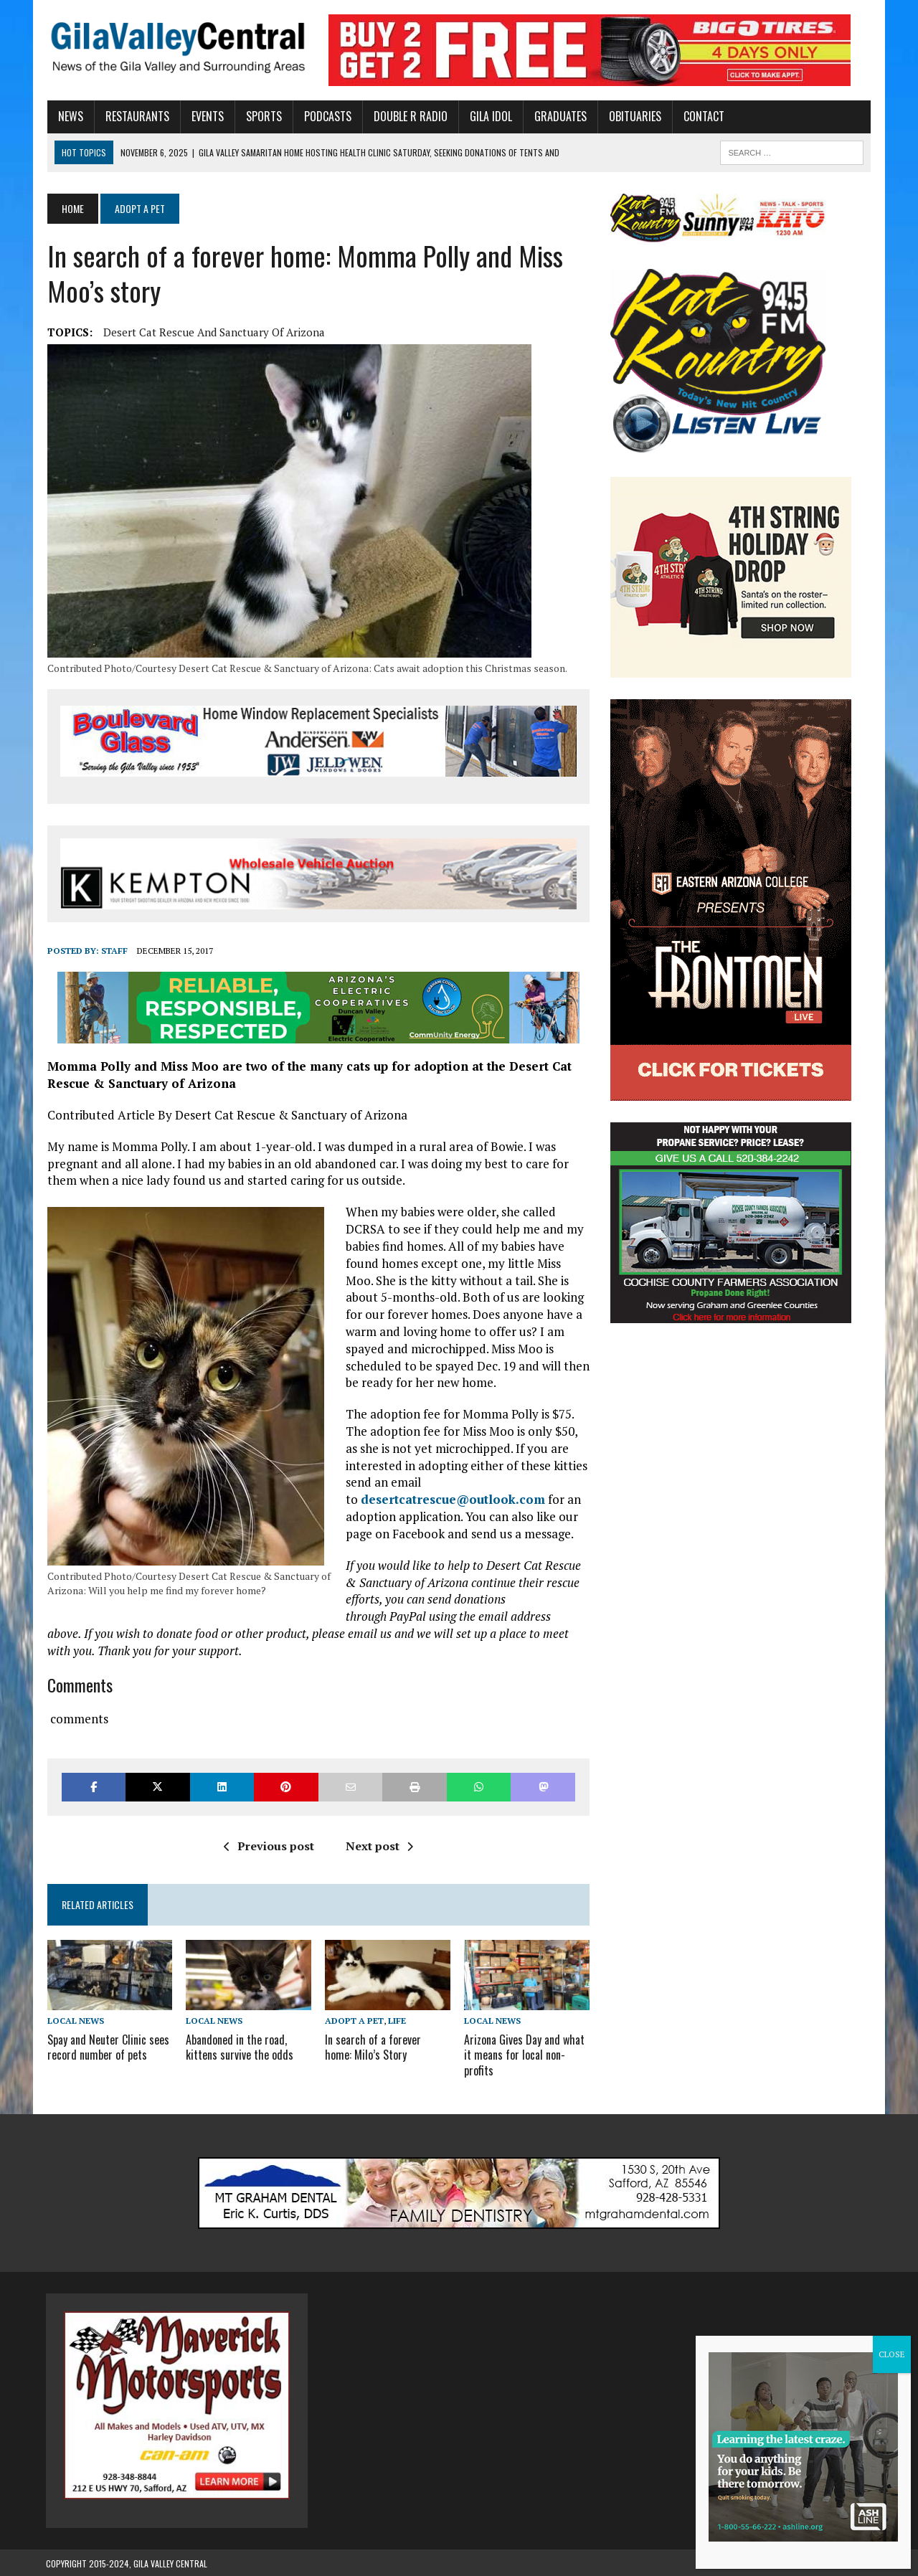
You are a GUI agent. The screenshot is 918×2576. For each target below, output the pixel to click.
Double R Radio (409, 116)
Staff (113, 951)
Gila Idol (489, 116)
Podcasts (326, 116)
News (69, 116)
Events (206, 116)
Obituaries (633, 116)
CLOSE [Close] (892, 2354)
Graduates (559, 116)
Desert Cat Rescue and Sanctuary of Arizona (212, 332)
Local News (74, 2021)
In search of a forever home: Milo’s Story (387, 2047)
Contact (702, 116)
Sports (262, 116)
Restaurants (136, 116)
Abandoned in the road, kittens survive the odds (239, 2047)
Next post (378, 1846)
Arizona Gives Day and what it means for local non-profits (524, 2054)
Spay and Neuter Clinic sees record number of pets (107, 2047)
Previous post (268, 1846)
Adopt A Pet (354, 2021)
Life (397, 2021)
